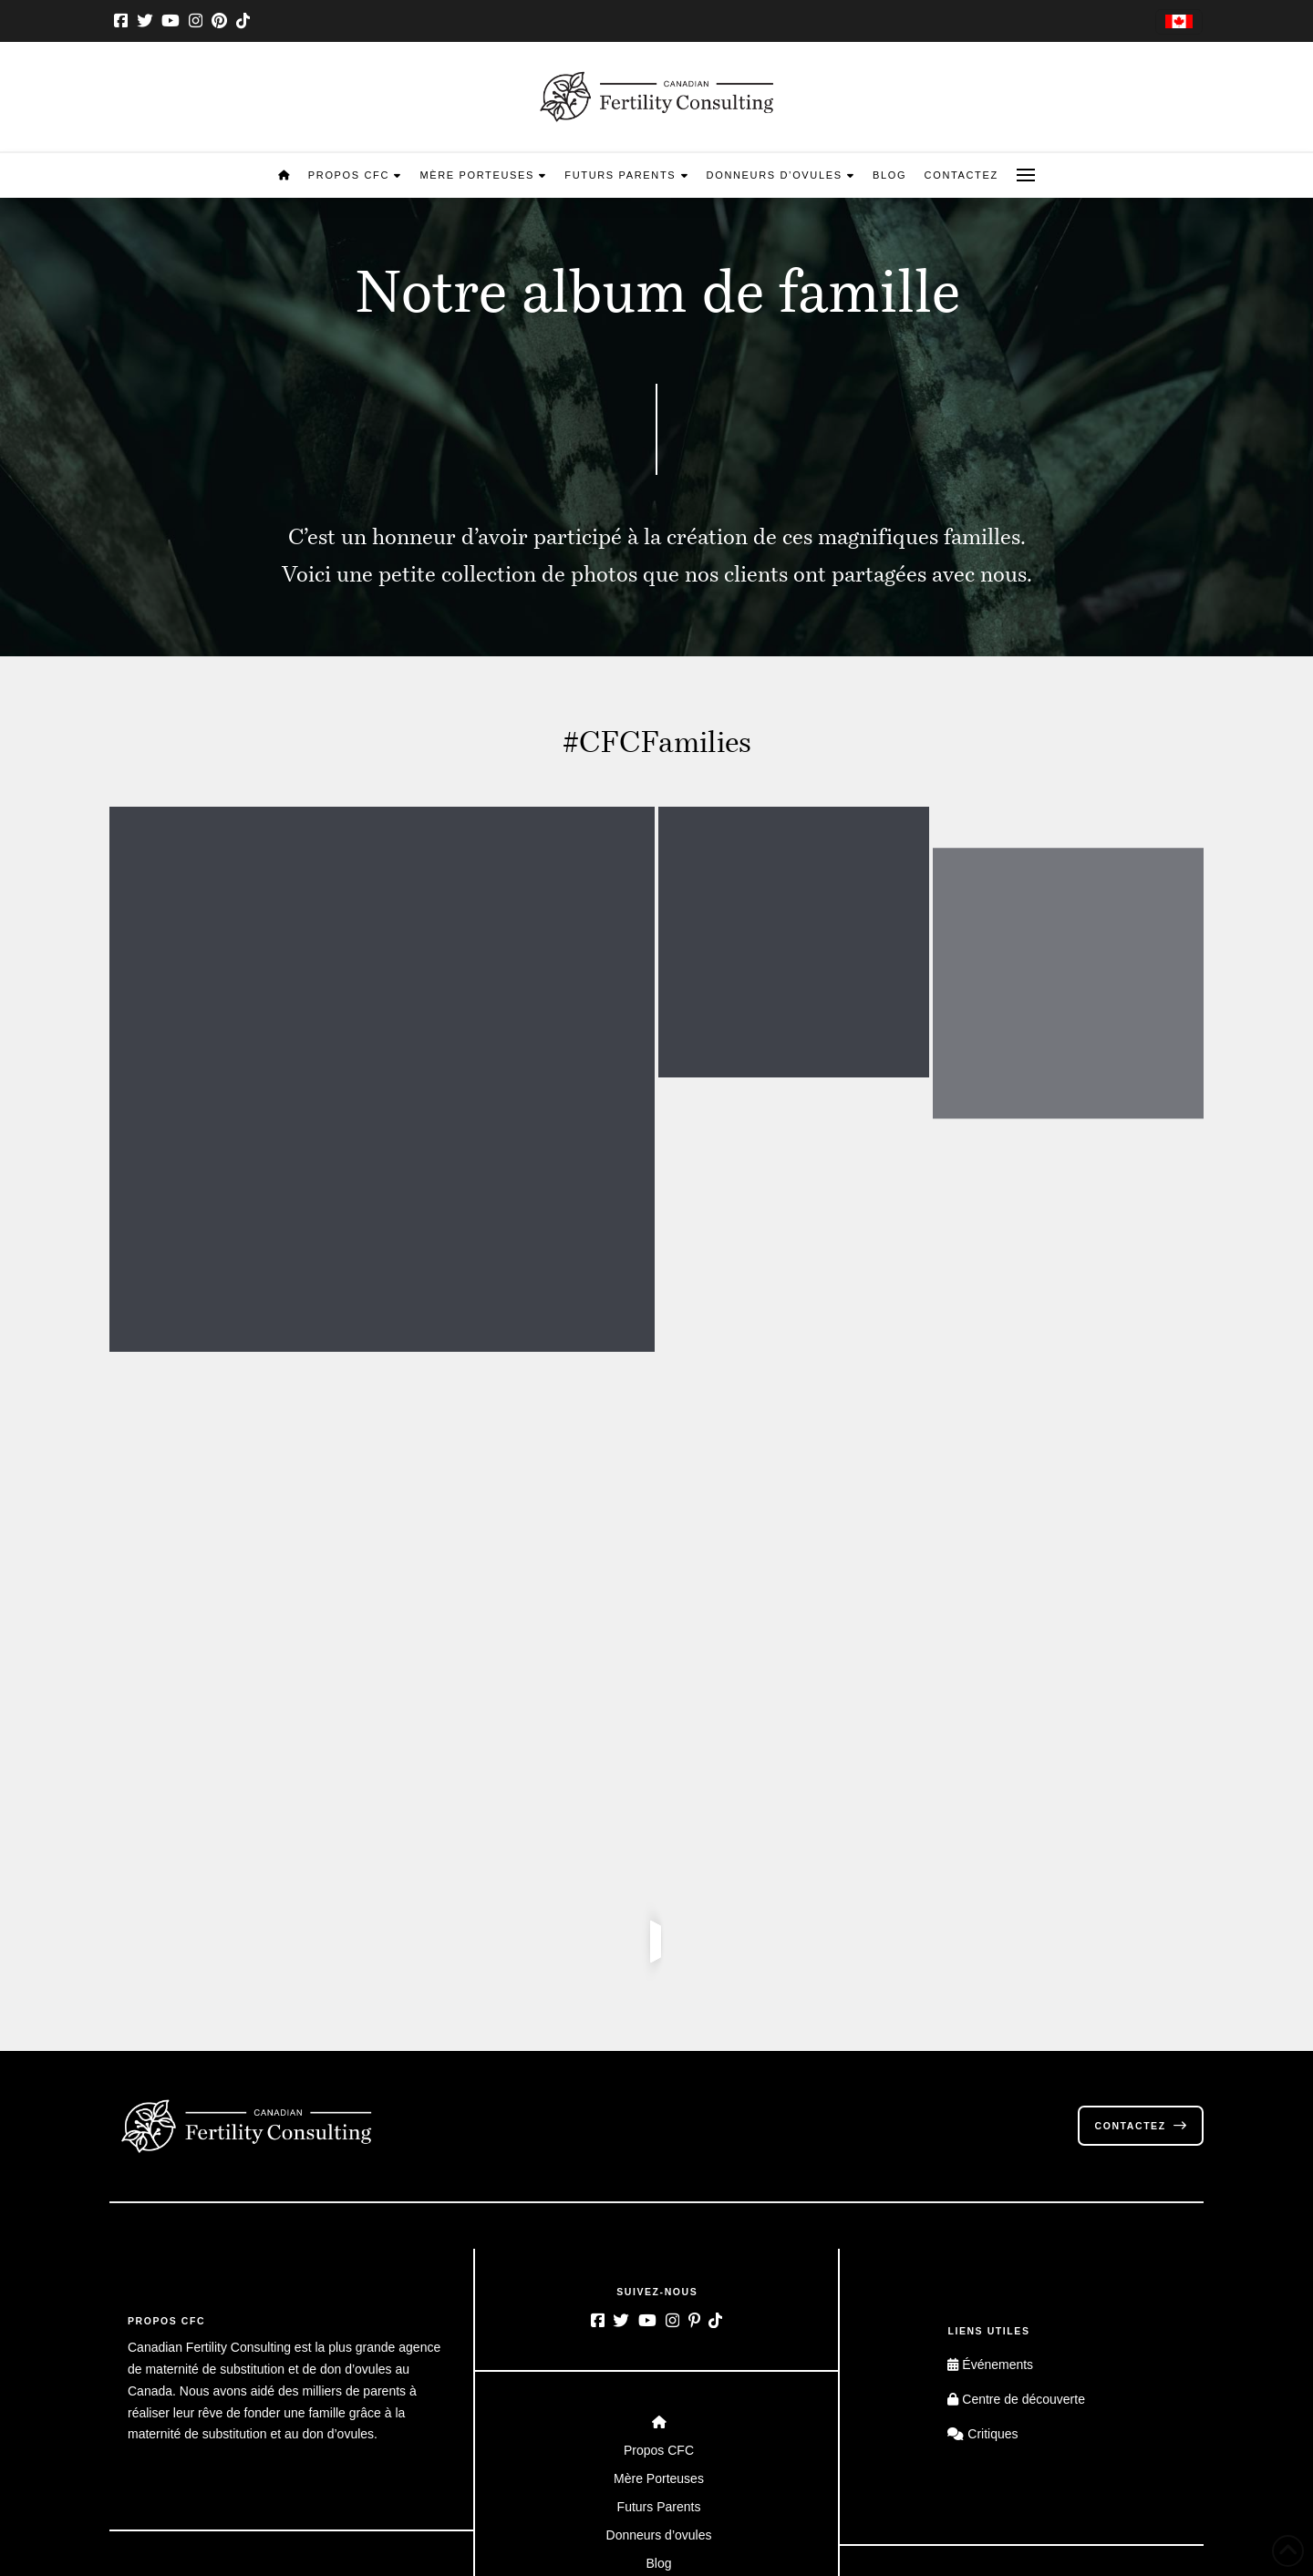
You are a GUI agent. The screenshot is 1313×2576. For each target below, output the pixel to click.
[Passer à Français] (1045, 2412)
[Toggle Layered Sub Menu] (656, 2177)
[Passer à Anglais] (1179, 22)
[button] (1026, 175)
